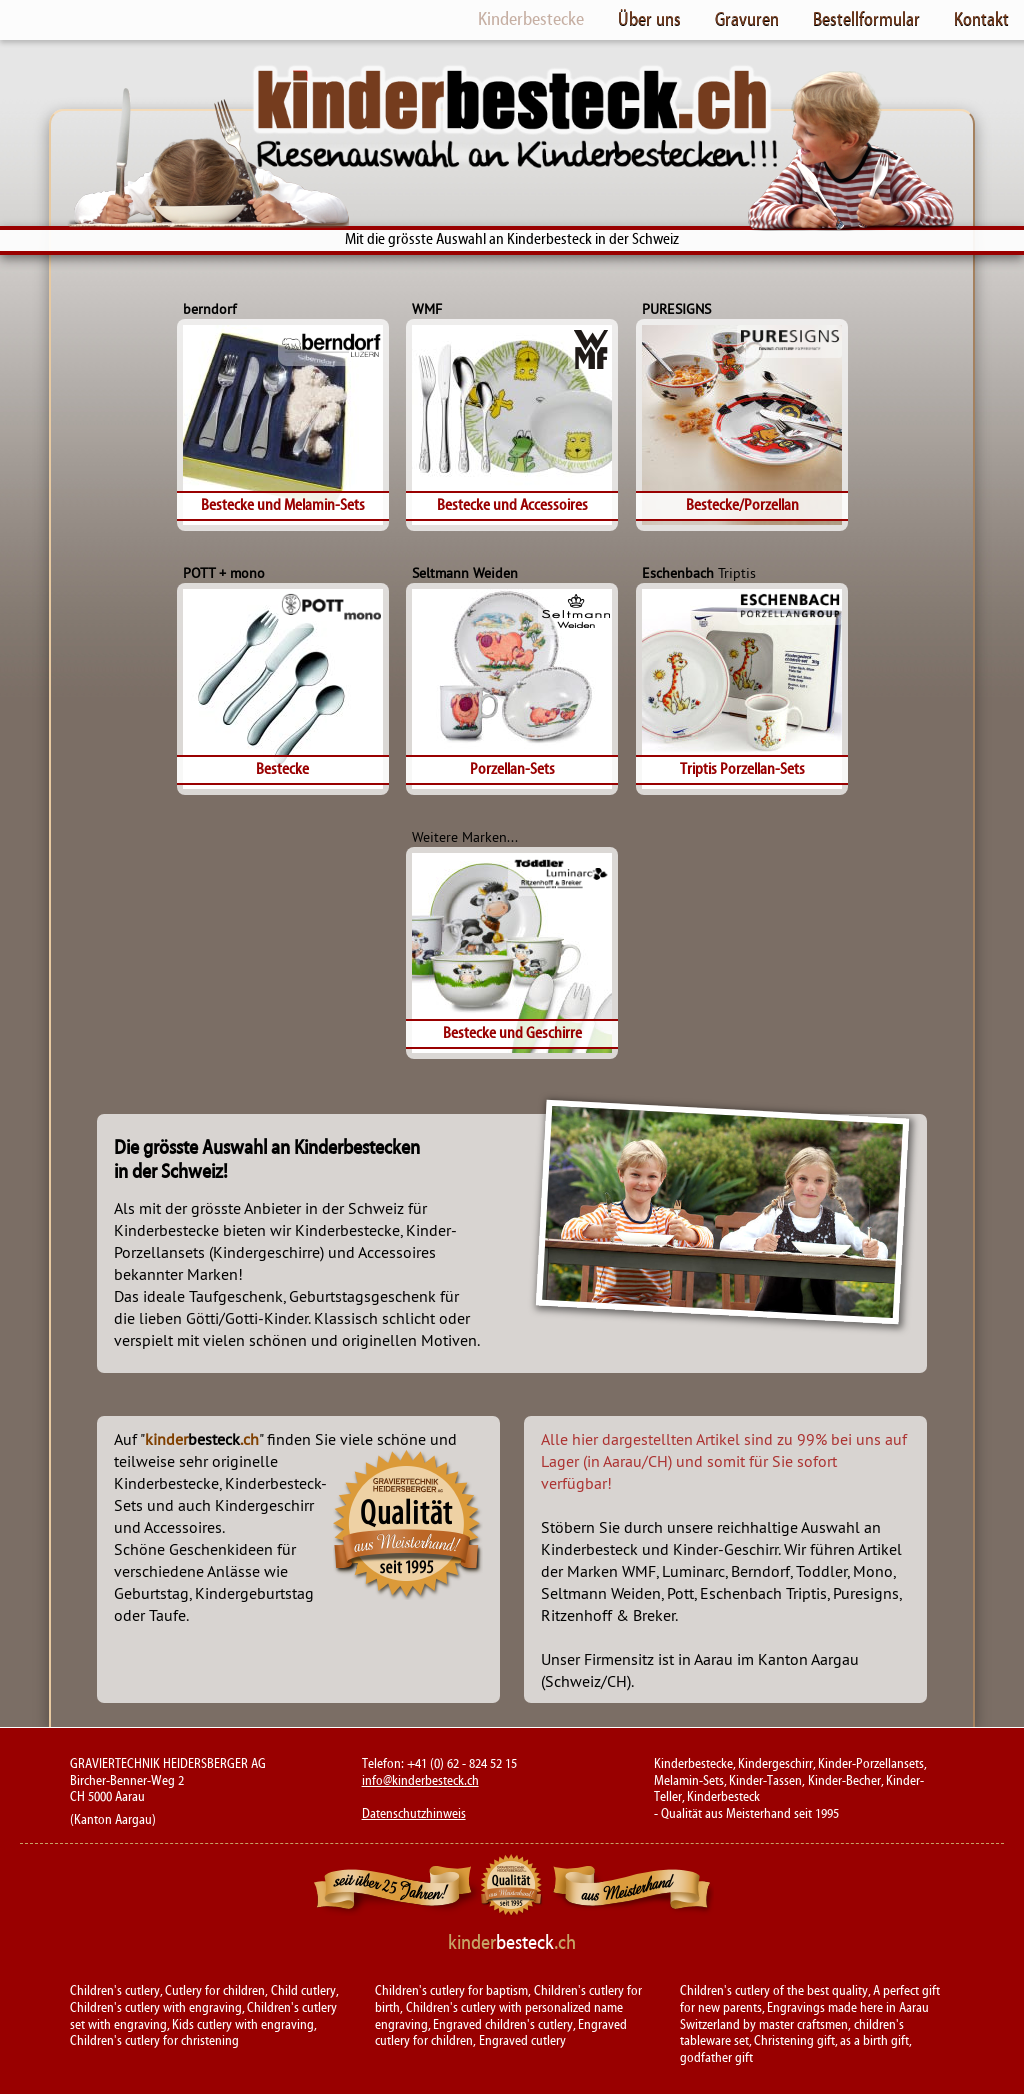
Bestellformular (866, 19)
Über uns (649, 19)
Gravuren (747, 19)
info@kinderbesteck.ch (420, 1781)
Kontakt (981, 19)
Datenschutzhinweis (414, 1814)
